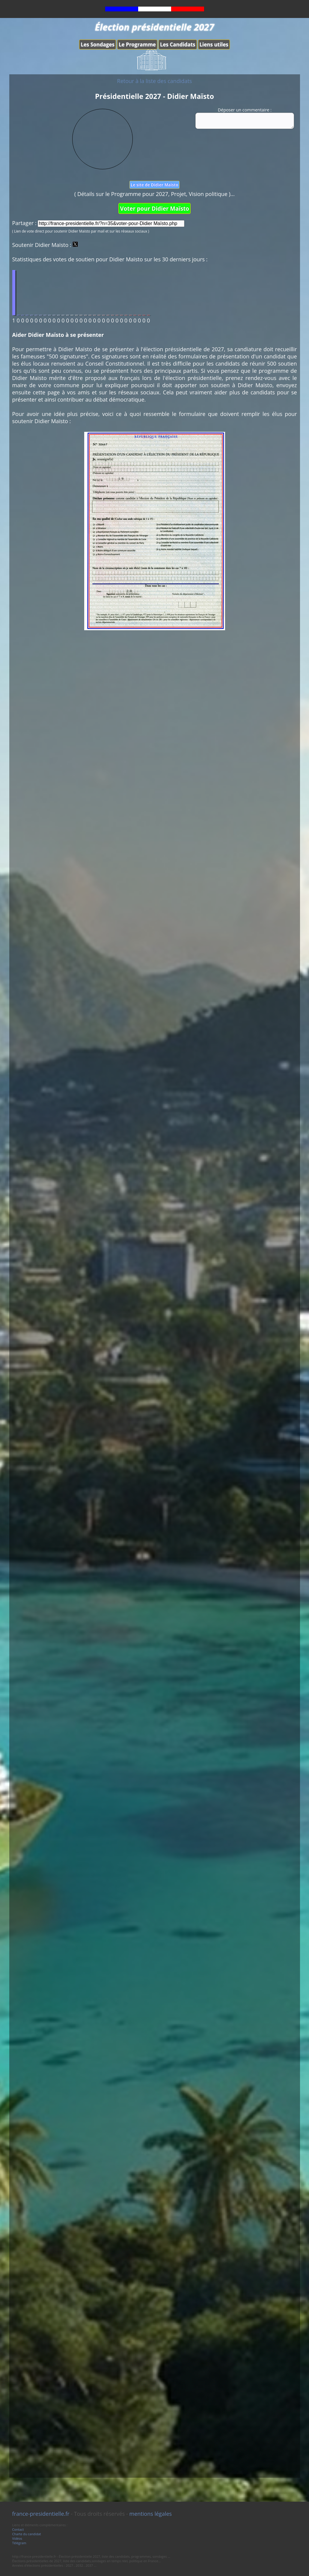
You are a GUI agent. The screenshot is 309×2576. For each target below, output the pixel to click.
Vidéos (17, 2538)
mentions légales (150, 2513)
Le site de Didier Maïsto (154, 185)
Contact (18, 2529)
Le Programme (137, 44)
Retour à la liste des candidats (154, 81)
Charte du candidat (26, 2534)
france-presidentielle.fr (41, 2513)
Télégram (19, 2543)
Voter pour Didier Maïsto (154, 208)
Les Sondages (97, 44)
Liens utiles (214, 44)
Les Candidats (177, 44)
